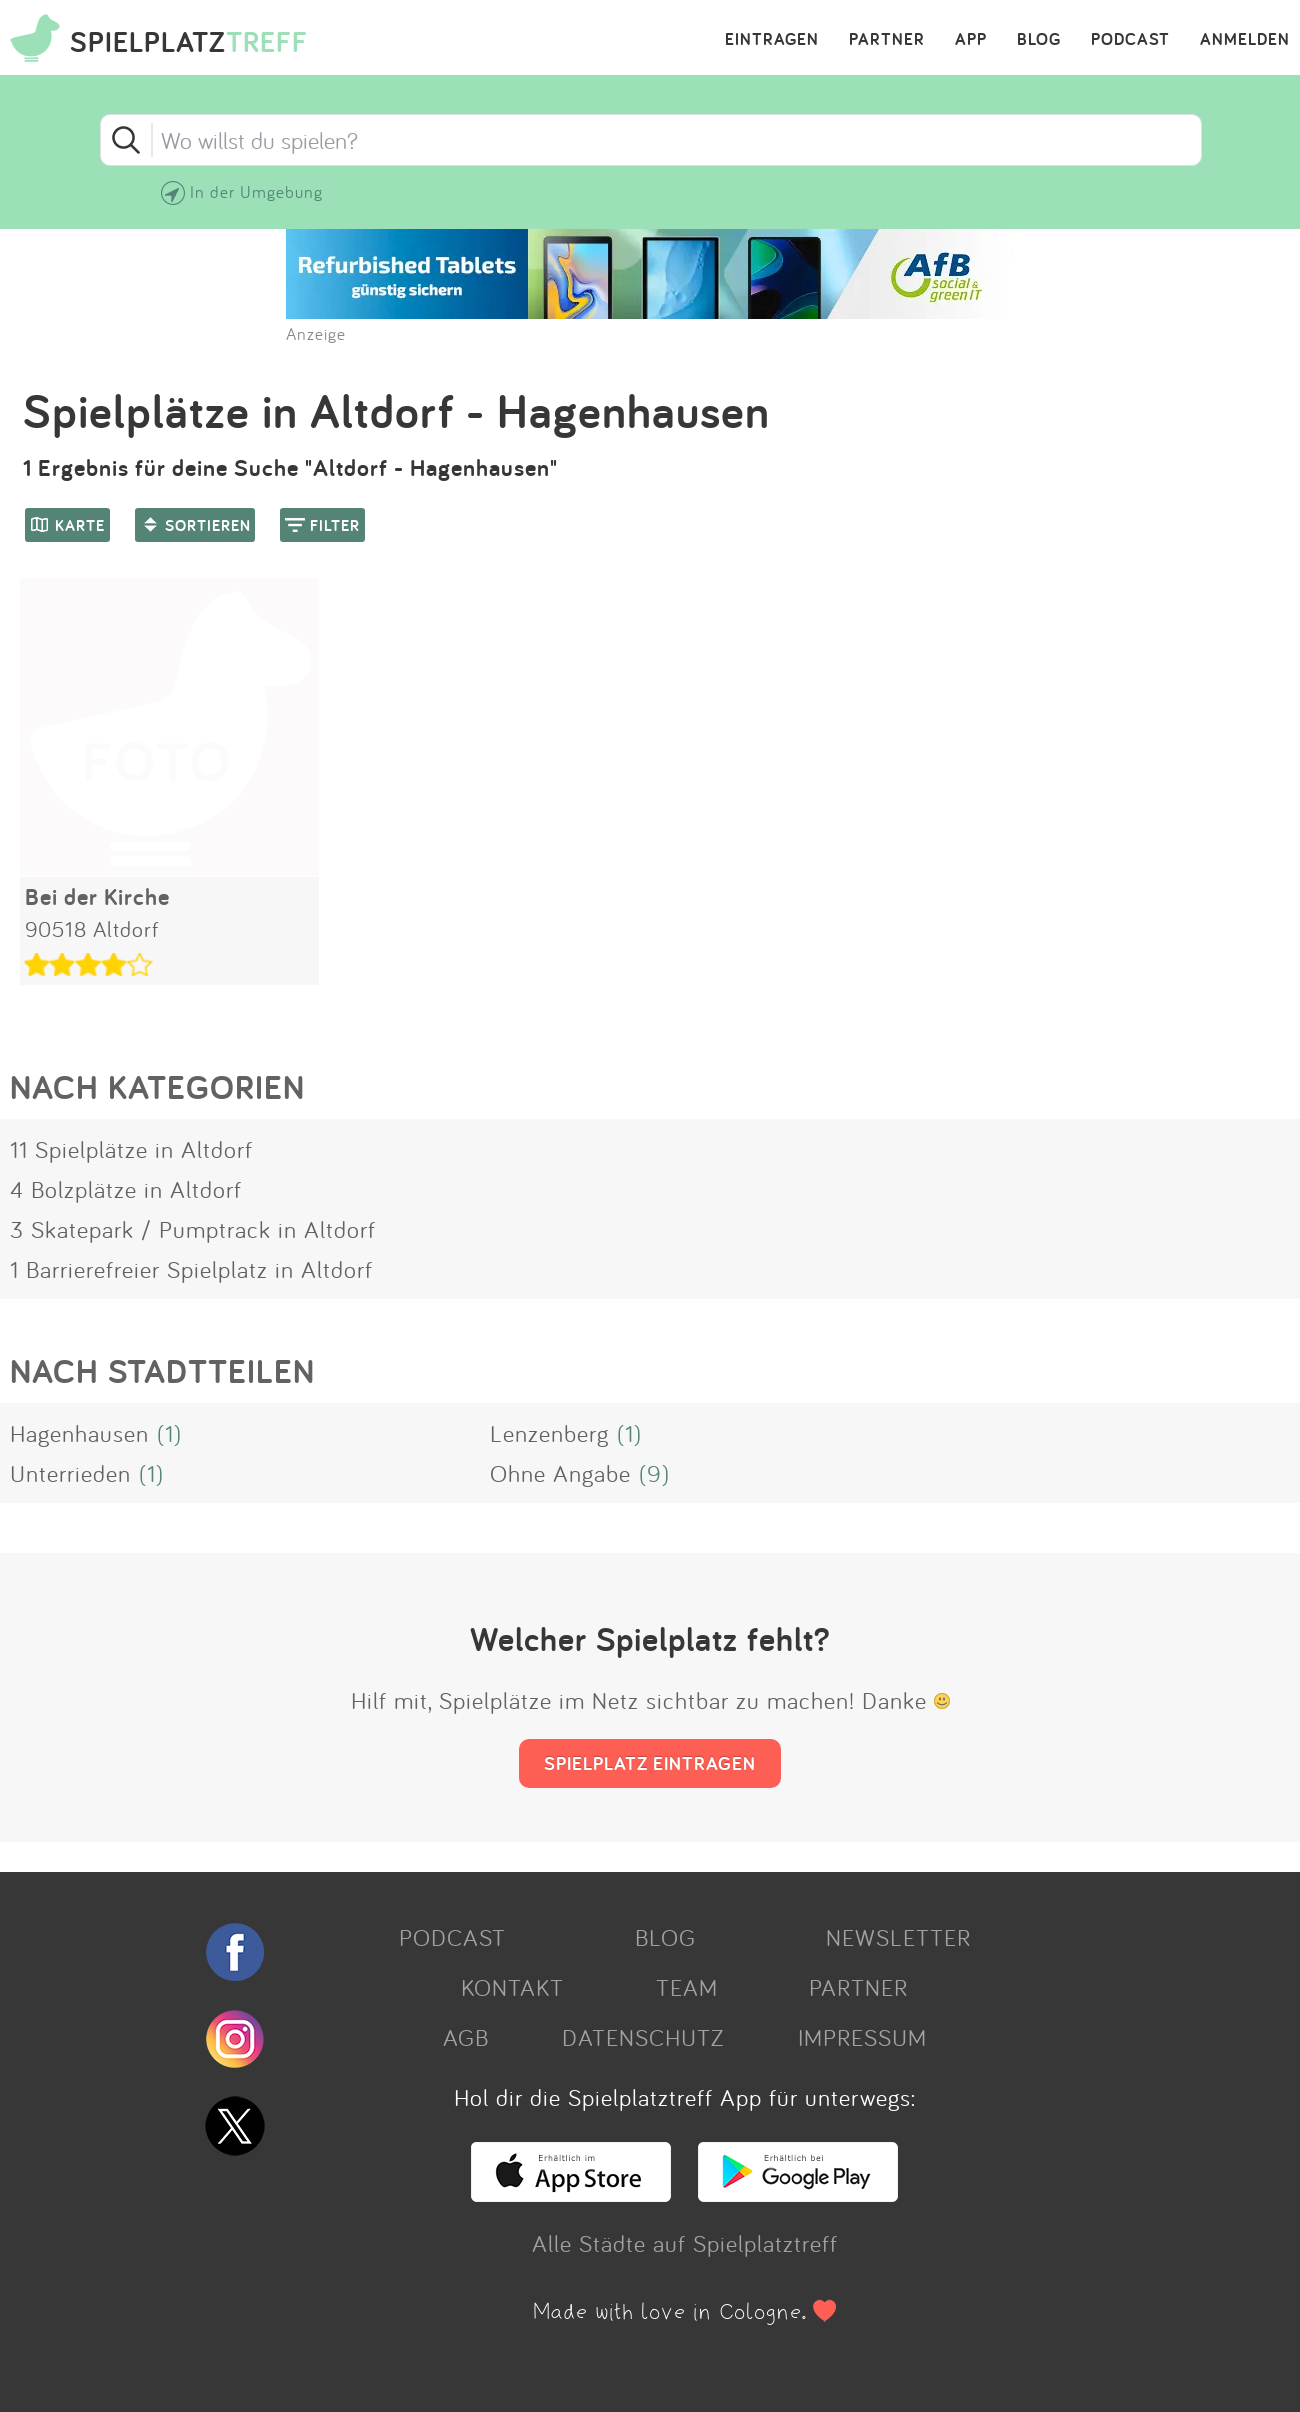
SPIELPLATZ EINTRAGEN (650, 1763)
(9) (654, 1473)
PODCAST (1130, 40)
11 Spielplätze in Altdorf (131, 1149)
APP (971, 40)
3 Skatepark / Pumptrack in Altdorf (193, 1229)
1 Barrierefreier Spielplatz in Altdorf (191, 1269)
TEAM (687, 1987)
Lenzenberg (549, 1433)
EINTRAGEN (772, 40)
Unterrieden (70, 1473)
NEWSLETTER (898, 1937)
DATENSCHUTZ (643, 2037)
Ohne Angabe (560, 1473)
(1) (169, 1433)
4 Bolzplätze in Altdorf (126, 1189)
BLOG (1039, 40)
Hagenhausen (79, 1433)
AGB (466, 2037)
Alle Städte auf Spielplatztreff (685, 2243)
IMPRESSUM (862, 2037)
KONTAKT (512, 1987)
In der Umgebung (256, 191)
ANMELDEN (1245, 40)
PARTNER (887, 40)
